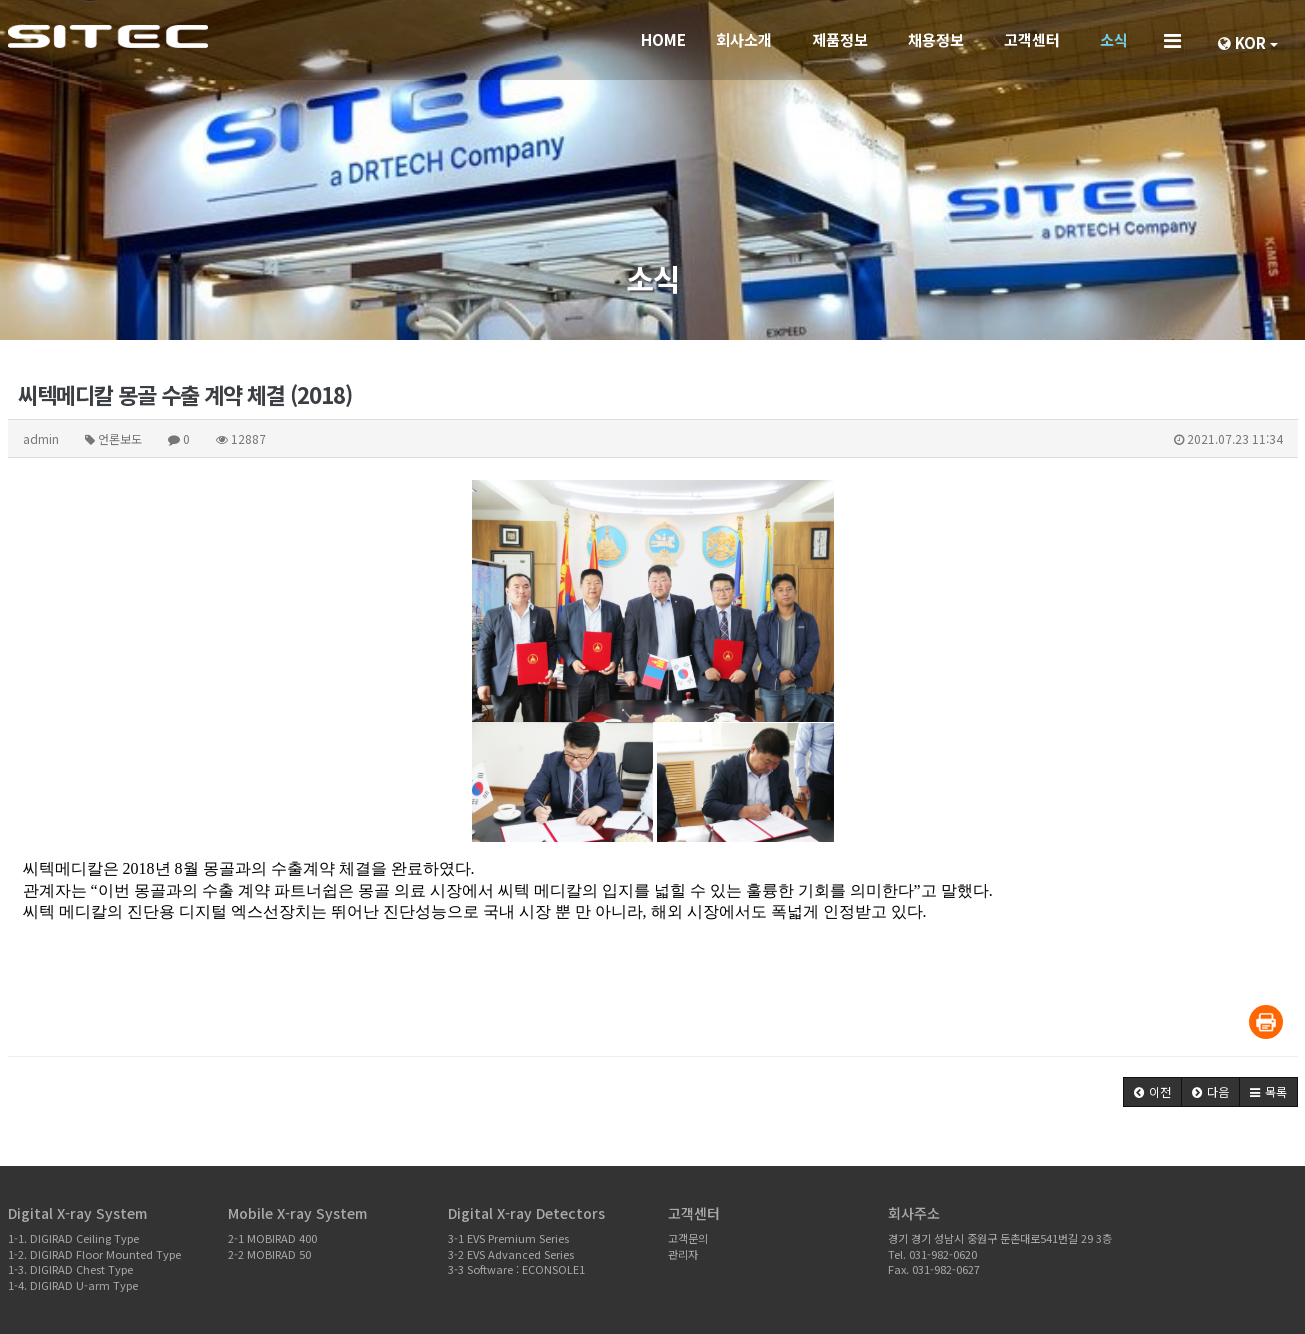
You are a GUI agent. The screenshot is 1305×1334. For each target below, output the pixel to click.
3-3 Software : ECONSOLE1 (516, 1269)
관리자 (683, 1254)
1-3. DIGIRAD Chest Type (70, 1269)
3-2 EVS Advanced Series (511, 1254)
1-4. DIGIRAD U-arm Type (73, 1285)
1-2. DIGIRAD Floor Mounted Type (94, 1254)
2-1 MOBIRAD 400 (272, 1238)
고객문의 (688, 1238)
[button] (1152, 1092)
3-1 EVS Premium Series (508, 1238)
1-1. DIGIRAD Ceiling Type (73, 1238)
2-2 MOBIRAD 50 (269, 1254)
